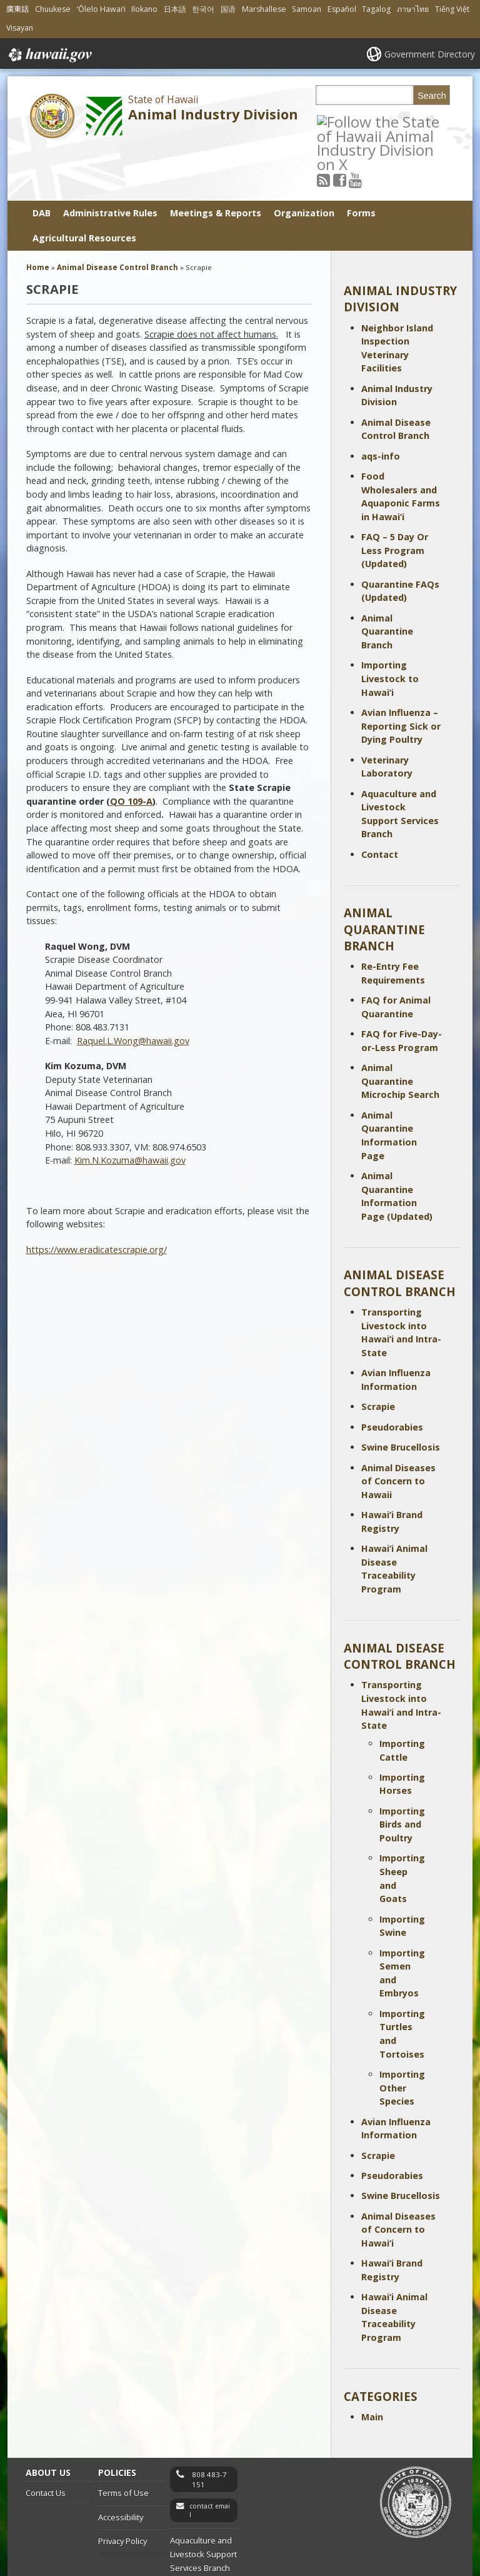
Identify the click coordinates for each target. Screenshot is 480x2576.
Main (372, 2366)
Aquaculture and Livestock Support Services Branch (203, 2502)
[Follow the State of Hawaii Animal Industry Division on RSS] (339, 121)
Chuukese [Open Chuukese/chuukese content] (53, 9)
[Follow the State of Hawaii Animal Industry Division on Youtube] (371, 121)
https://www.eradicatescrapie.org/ (96, 1198)
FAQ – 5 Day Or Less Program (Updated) (394, 499)
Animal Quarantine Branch (387, 579)
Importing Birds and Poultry (402, 1772)
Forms (361, 162)
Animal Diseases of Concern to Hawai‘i (398, 2177)
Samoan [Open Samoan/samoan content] (306, 9)
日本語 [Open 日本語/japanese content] (175, 9)
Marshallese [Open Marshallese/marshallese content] (264, 9)
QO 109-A (131, 749)
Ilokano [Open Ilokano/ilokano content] (144, 9)
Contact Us (46, 2441)
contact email (209, 2459)
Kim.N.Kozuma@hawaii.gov (130, 1109)
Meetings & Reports (215, 162)
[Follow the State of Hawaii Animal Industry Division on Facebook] (355, 121)
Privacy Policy (122, 2489)
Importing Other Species (402, 2035)
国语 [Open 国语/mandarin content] (228, 9)
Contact (379, 802)
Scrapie (378, 1355)
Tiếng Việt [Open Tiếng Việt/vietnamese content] (452, 9)
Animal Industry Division (213, 114)
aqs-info (380, 404)
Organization (304, 162)
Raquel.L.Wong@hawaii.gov (133, 989)
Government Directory (429, 54)
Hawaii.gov (49, 55)
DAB (41, 162)
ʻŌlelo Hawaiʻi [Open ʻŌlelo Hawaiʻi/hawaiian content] (101, 9)
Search (432, 96)
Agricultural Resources (84, 187)
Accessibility (120, 2465)
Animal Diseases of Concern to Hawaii (398, 1429)
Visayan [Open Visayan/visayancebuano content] (19, 28)
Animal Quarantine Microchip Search (400, 1029)
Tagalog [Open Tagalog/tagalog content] (376, 9)
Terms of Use (123, 2441)
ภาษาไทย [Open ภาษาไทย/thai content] (413, 9)
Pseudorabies (392, 1375)
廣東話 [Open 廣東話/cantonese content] (17, 9)
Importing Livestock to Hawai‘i (390, 627)
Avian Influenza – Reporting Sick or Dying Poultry (401, 674)
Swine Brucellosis (400, 1396)
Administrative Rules (110, 162)
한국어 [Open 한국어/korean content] (203, 9)
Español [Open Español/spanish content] (342, 9)
